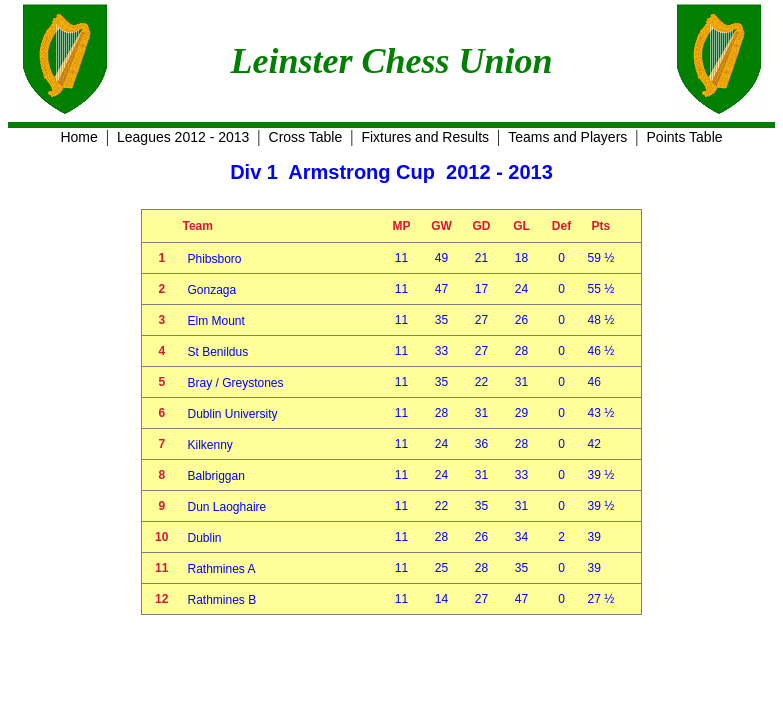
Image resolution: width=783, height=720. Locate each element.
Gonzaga (212, 290)
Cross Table (306, 137)
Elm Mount (216, 321)
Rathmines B (222, 600)
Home (78, 137)
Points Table (685, 137)
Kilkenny (210, 445)
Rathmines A (222, 569)
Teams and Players (567, 137)
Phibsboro (215, 259)
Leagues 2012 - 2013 (183, 137)
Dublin (205, 538)
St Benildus (218, 352)
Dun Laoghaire (227, 507)
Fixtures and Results (425, 137)
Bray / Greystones (236, 383)
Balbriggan (216, 476)
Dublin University (233, 414)
